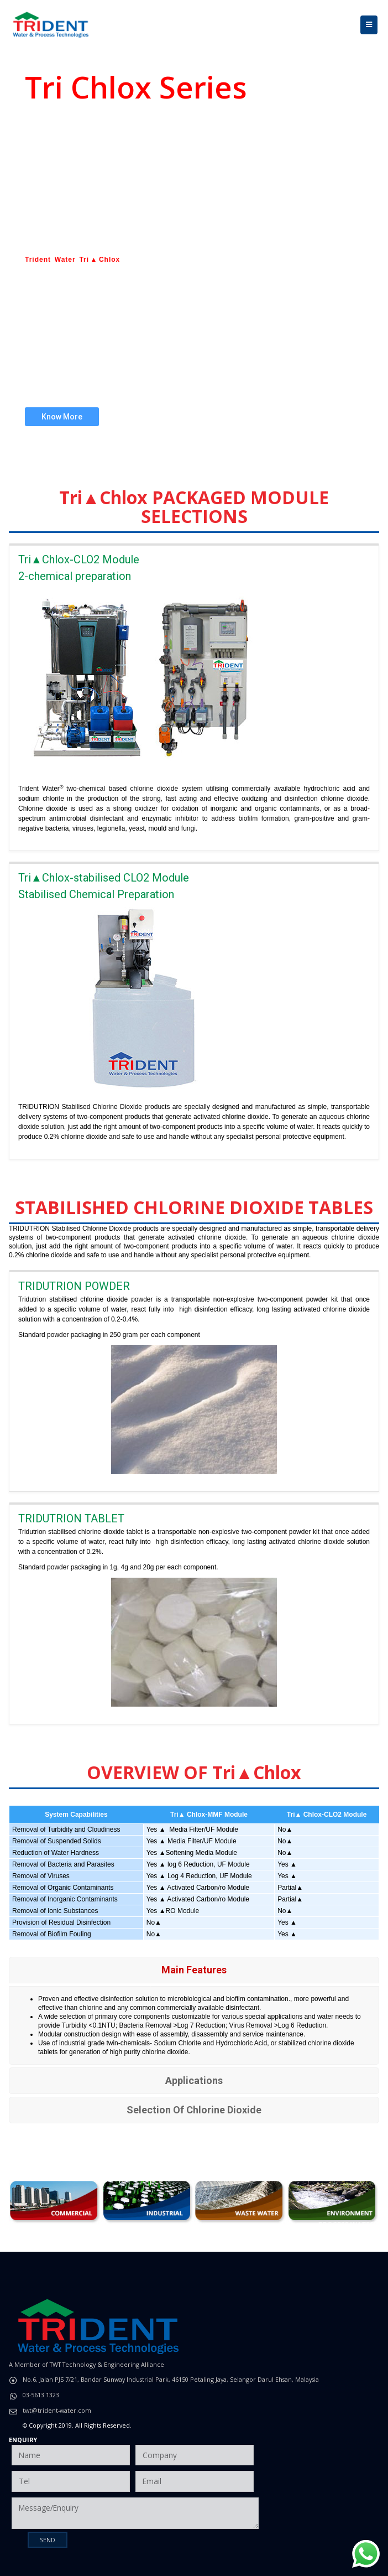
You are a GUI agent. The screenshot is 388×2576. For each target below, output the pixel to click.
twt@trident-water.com (57, 2410)
